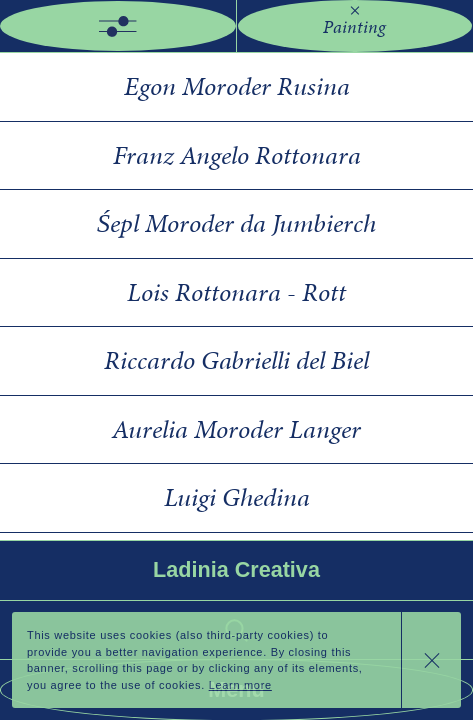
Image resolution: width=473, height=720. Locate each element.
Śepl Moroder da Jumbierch (236, 223)
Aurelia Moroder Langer (236, 429)
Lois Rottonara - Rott (236, 292)
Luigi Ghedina (237, 497)
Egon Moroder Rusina (237, 86)
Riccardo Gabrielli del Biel (236, 360)
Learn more (240, 685)
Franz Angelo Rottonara (237, 155)
